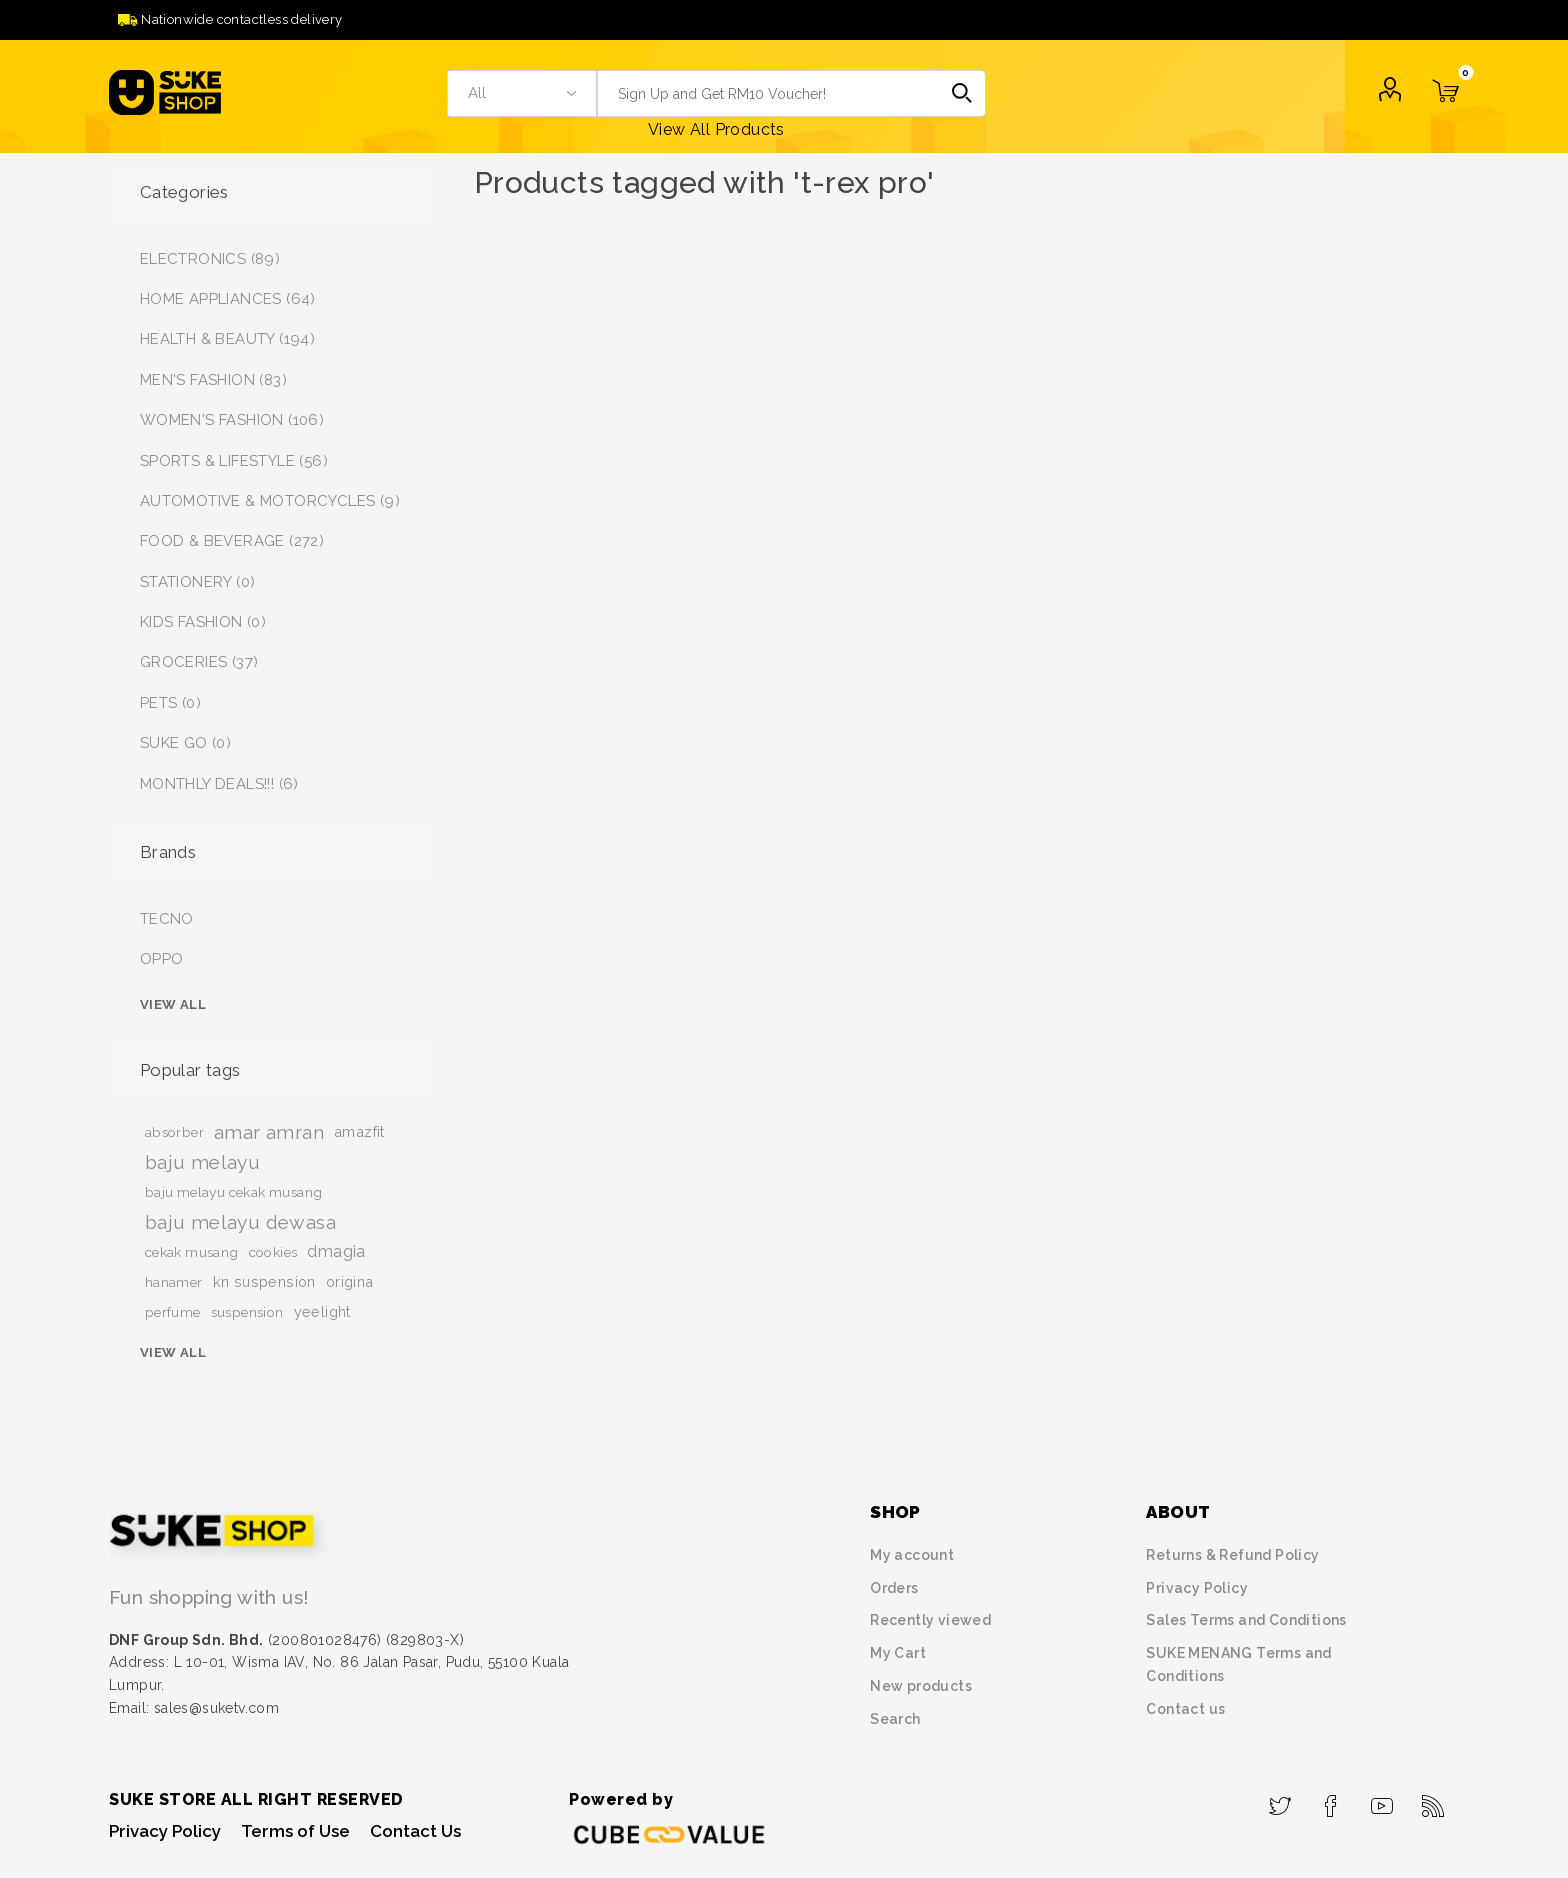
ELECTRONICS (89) (210, 259)
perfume (173, 1312)
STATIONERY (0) (198, 582)
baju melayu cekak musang (234, 1192)
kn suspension (264, 1281)
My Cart (898, 1653)
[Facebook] (1331, 1800)
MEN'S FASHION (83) (213, 380)
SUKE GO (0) (185, 743)
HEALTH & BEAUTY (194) (227, 339)
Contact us (1185, 1709)
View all (173, 1004)
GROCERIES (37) (199, 662)
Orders (894, 1588)
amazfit (359, 1131)
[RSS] (1433, 1800)
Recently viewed (930, 1620)
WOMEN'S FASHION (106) (232, 420)
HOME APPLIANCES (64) (228, 299)
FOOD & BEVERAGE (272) (232, 541)
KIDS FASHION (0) (203, 622)
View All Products (716, 129)
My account (912, 1555)
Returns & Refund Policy (1232, 1555)
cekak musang (192, 1252)
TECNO (167, 919)
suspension (247, 1312)
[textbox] (768, 93)
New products (921, 1686)
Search (962, 93)
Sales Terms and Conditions (1246, 1620)
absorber (174, 1132)
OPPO (162, 959)
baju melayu (202, 1162)
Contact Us (415, 1831)
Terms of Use (295, 1831)
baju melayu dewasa (240, 1222)
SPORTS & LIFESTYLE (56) (234, 461)
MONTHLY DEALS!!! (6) (219, 784)
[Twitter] (1280, 1800)
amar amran (269, 1132)
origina (350, 1281)
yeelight (322, 1311)
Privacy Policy (1197, 1588)
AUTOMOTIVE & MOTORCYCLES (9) (270, 501)
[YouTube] (1382, 1800)
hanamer (174, 1282)
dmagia (336, 1251)
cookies (273, 1252)
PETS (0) (170, 703)
